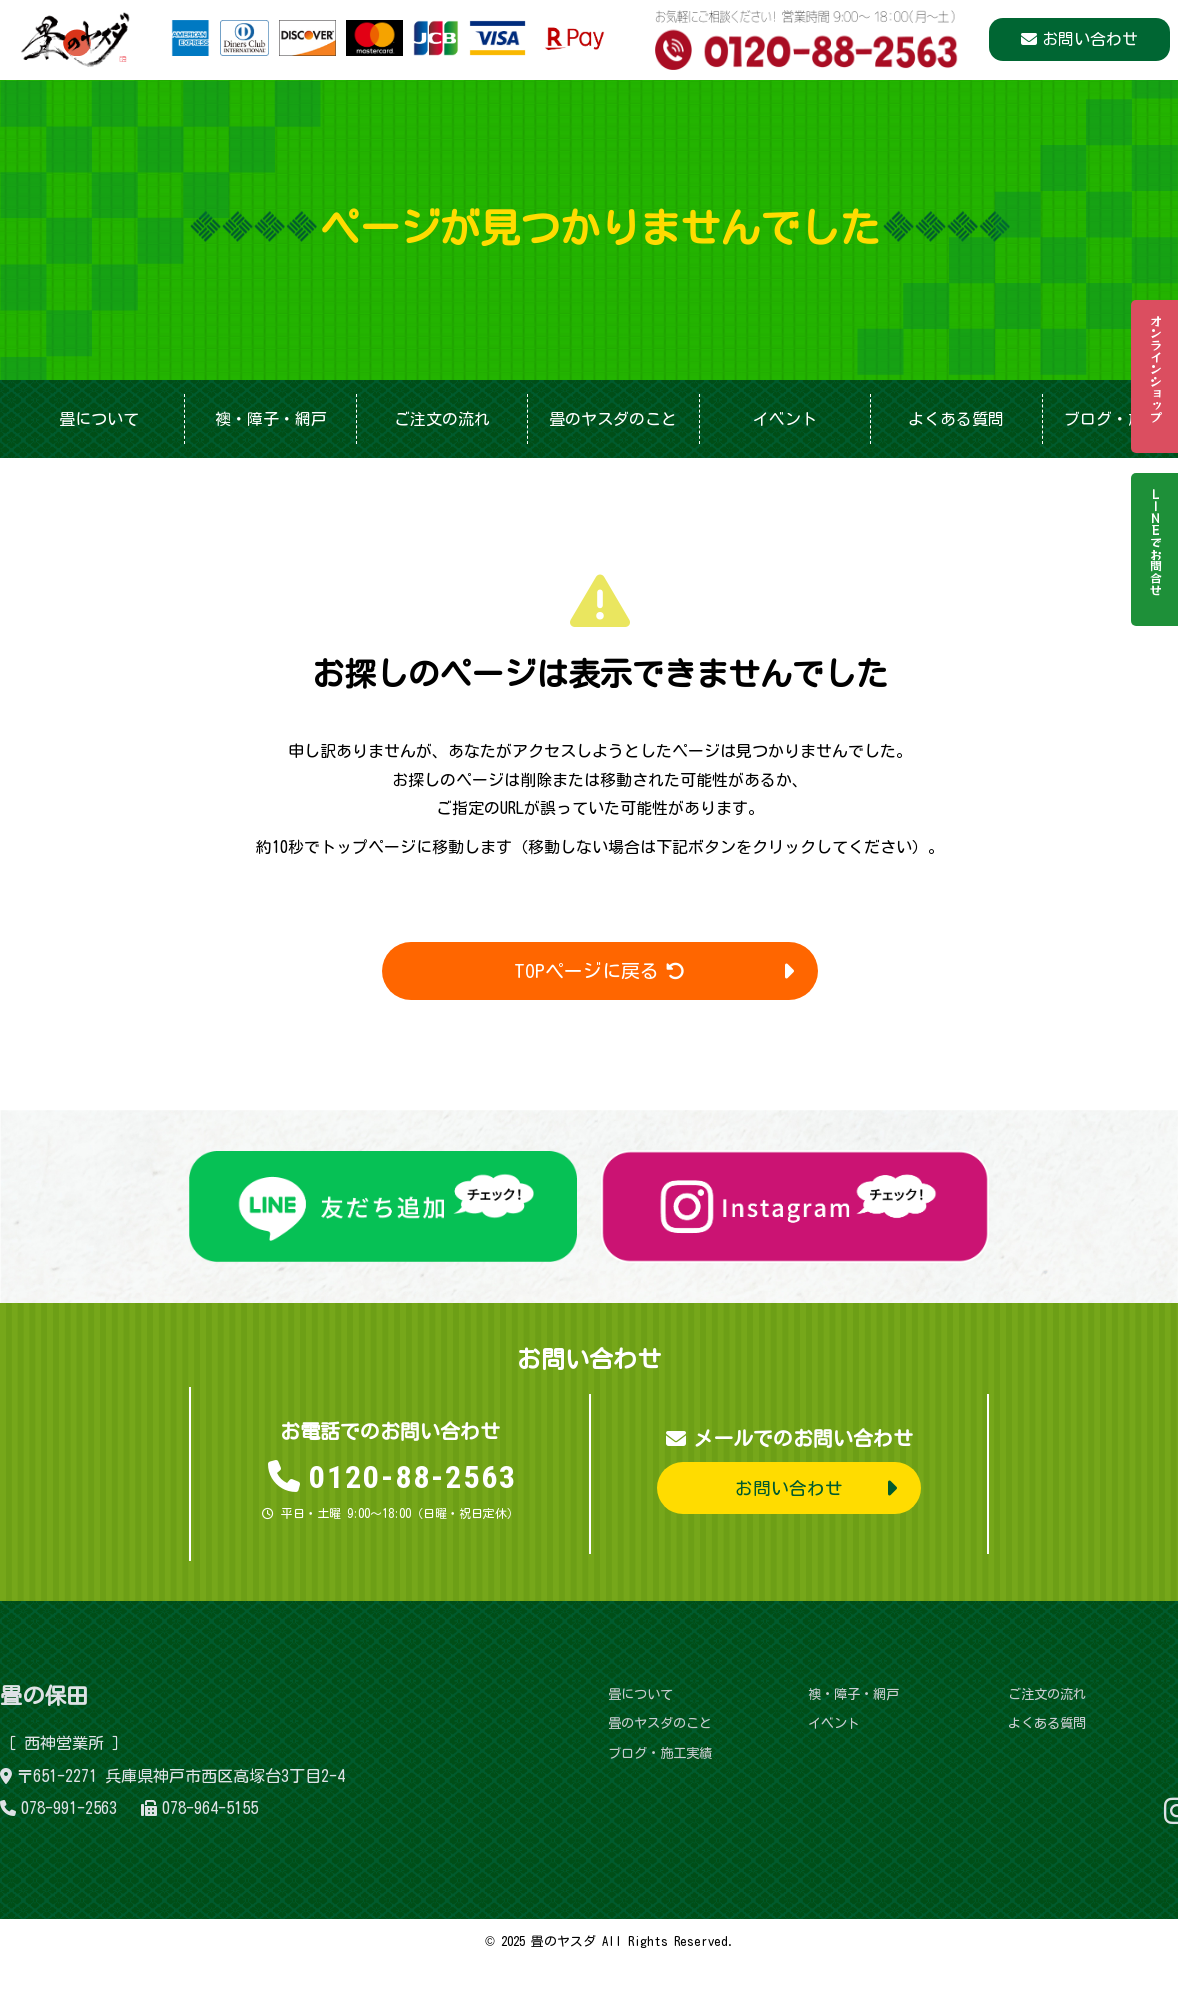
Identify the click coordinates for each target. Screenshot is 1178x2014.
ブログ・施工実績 (659, 1753)
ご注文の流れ (442, 419)
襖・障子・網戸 (271, 419)
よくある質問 (956, 419)
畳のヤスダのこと (613, 419)
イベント (785, 419)
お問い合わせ (1090, 40)
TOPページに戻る (600, 971)
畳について (99, 419)
